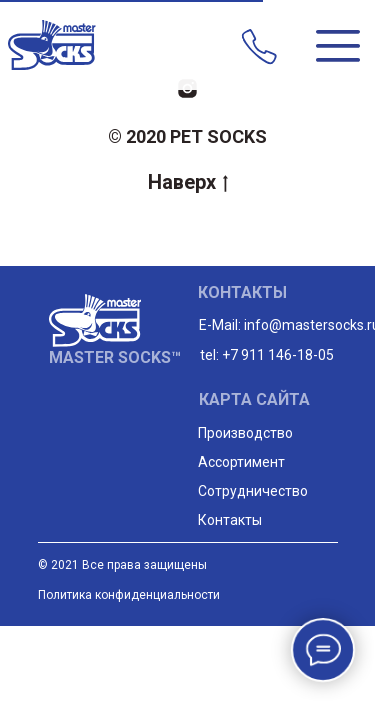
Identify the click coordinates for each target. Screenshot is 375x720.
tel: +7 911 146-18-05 (267, 355)
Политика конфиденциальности (129, 595)
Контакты (230, 520)
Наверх (188, 182)
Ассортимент (241, 462)
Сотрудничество (253, 491)
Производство (245, 433)
